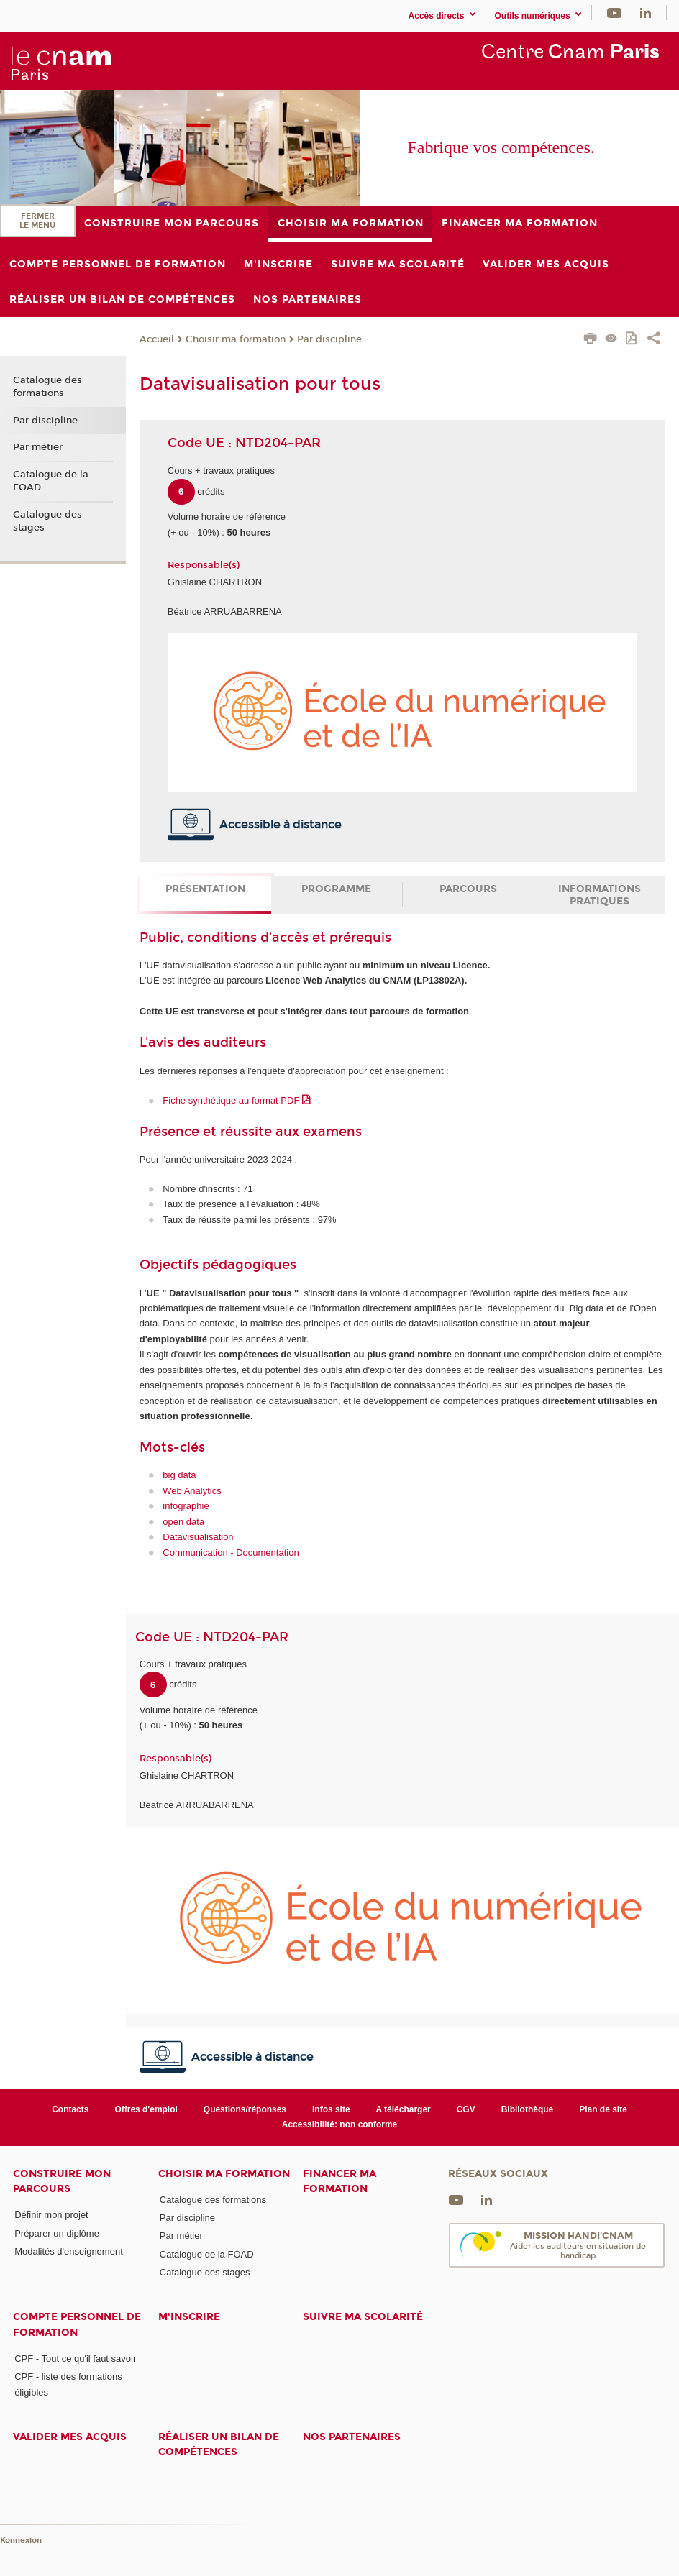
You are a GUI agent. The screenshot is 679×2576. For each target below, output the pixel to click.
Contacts (70, 2109)
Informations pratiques (599, 895)
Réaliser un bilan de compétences (218, 2444)
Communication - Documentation (231, 1552)
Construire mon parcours (62, 2181)
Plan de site (603, 2109)
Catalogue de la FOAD (50, 481)
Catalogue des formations (47, 387)
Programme (336, 889)
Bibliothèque (527, 2109)
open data (183, 1521)
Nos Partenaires (352, 2437)
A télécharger (403, 2109)
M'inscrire (189, 2317)
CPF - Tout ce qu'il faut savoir (75, 2358)
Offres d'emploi (145, 2109)
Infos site (331, 2109)
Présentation (205, 889)
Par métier (38, 447)
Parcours (468, 889)
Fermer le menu (37, 220)
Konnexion (21, 2540)
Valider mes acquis (70, 2437)
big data (179, 1475)
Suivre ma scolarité (363, 2317)
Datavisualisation (198, 1536)
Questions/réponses (245, 2109)
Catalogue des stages (47, 521)
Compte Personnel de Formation (77, 2324)
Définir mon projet (51, 2214)
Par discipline (329, 339)
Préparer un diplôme (56, 2233)
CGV (466, 2109)
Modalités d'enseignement (68, 2251)
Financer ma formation (339, 2181)
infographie (186, 1505)
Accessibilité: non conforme (340, 2124)
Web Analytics (192, 1490)
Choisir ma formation (236, 339)
